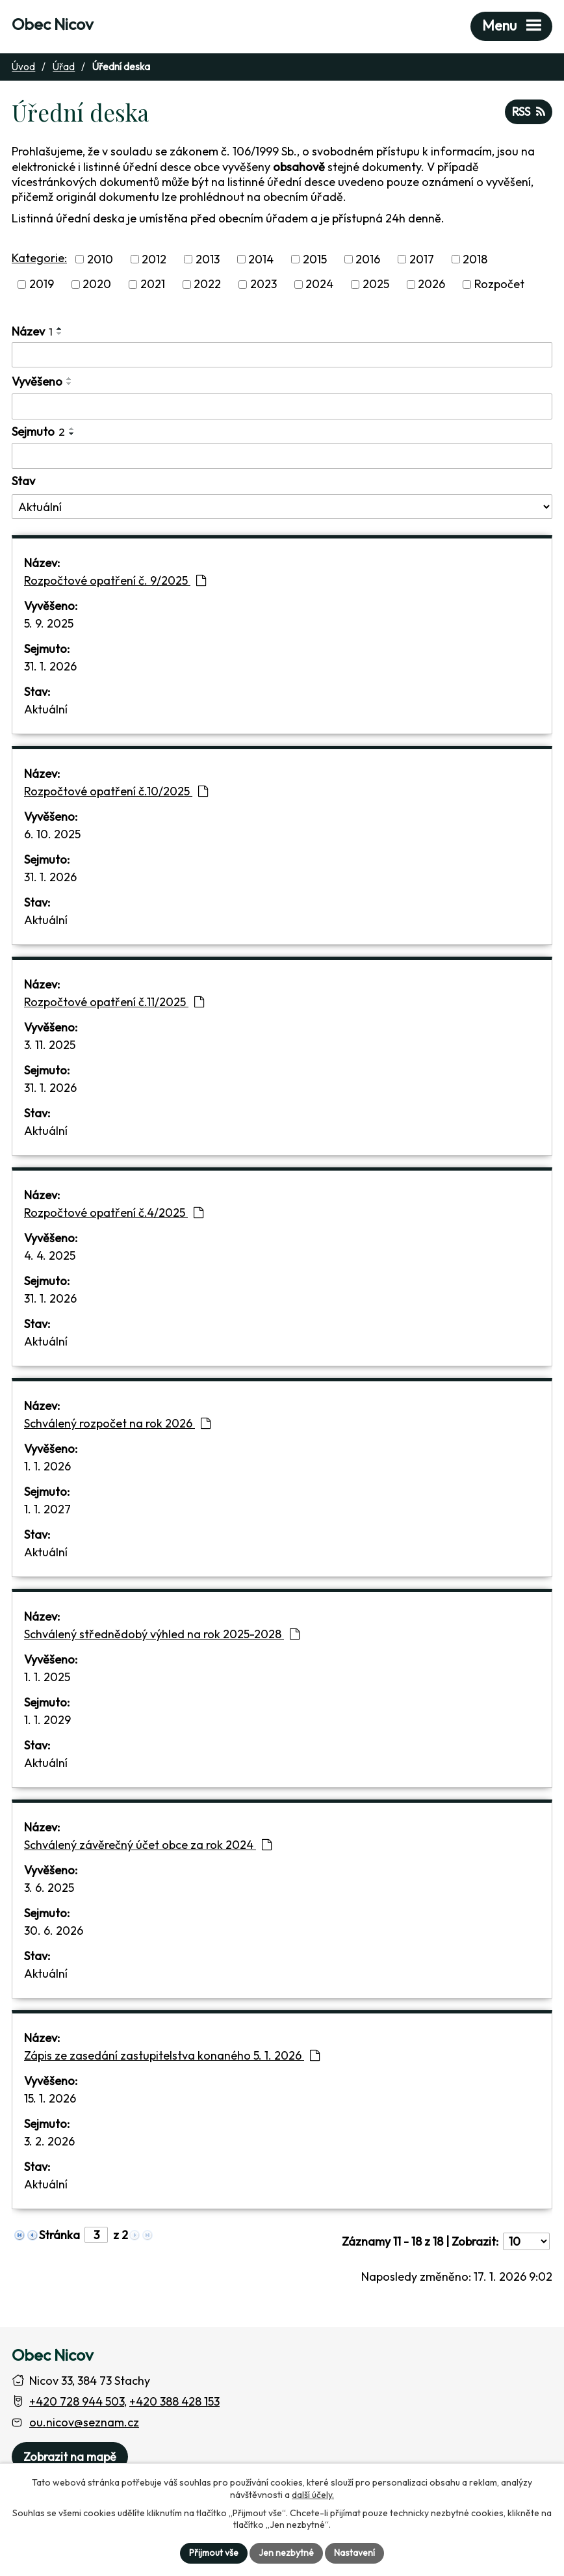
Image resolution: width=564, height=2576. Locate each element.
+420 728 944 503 (76, 2401)
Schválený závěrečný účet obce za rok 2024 (148, 1844)
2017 (421, 259)
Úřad (64, 66)
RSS (528, 112)
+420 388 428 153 (174, 2401)
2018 (475, 259)
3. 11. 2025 (49, 1044)
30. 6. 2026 (53, 1930)
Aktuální (46, 709)
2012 (154, 259)
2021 (152, 284)
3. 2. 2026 (49, 2141)
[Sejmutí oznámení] (282, 456)
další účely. (313, 2494)
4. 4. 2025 (49, 1255)
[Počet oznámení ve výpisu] (526, 2241)
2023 (263, 284)
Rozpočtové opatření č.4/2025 (113, 1212)
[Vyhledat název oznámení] (282, 355)
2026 (431, 284)
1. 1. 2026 (47, 1466)
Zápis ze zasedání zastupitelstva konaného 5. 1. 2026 (172, 2055)
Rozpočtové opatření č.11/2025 (114, 1001)
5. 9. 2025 (48, 623)
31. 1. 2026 (50, 666)
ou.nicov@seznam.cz (84, 2422)
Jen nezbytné (286, 2552)
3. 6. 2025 (49, 1887)
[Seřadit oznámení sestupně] (60, 333)
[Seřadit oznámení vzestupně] (60, 328)
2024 (319, 284)
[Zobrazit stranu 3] (96, 2235)
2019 (41, 284)
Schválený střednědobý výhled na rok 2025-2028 (162, 1634)
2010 (100, 259)
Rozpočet (499, 284)
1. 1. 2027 (47, 1509)
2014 (261, 259)
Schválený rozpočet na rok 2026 (117, 1423)
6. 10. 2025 (52, 834)
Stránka (59, 2234)
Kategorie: (39, 257)
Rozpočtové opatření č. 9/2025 (115, 580)
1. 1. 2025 (47, 1676)
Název (32, 331)
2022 (207, 284)
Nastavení (354, 2552)
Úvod (23, 66)
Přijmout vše (213, 2552)
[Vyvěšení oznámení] (282, 406)
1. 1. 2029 (47, 1719)
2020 (97, 284)
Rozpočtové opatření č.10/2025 (116, 791)
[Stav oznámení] (282, 506)
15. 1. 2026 (50, 2098)
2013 (208, 259)
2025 (376, 284)
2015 (315, 259)
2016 (367, 259)
